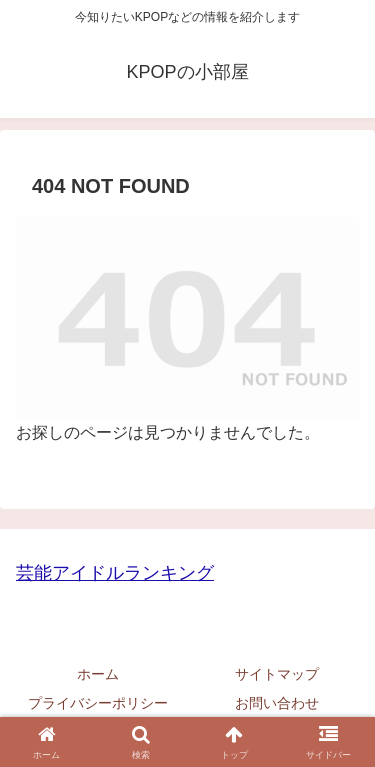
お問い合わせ (277, 703)
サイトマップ (277, 674)
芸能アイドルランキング (115, 573)
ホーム (98, 674)
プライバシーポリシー (98, 703)
